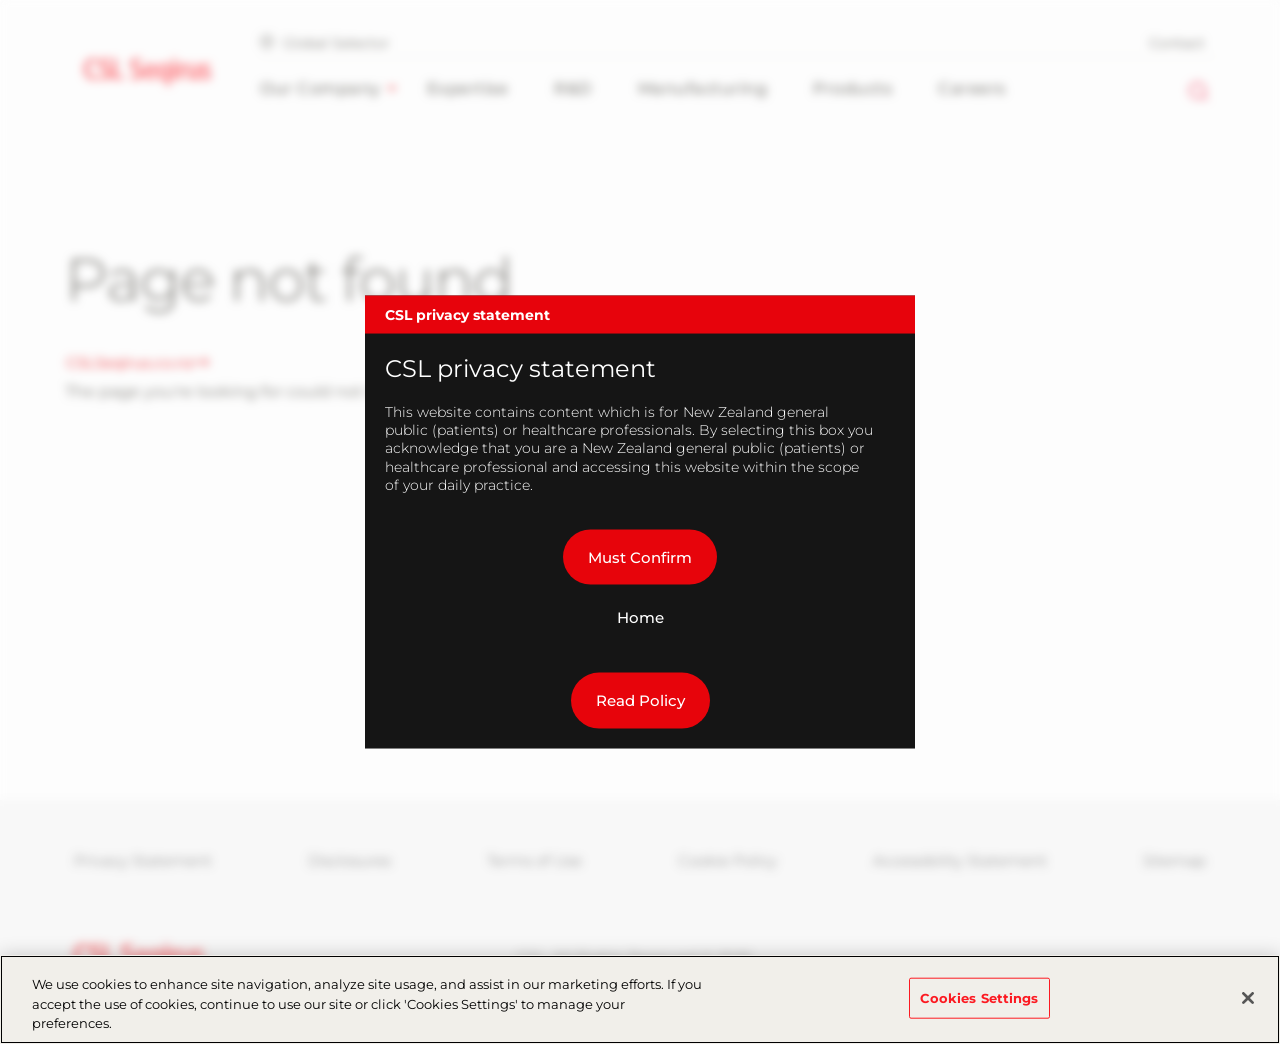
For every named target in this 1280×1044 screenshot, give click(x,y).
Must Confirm (640, 556)
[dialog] (640, 522)
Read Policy (640, 700)
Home (640, 617)
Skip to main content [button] (0, 0)
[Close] (1248, 1004)
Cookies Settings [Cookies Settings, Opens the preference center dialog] (979, 1004)
